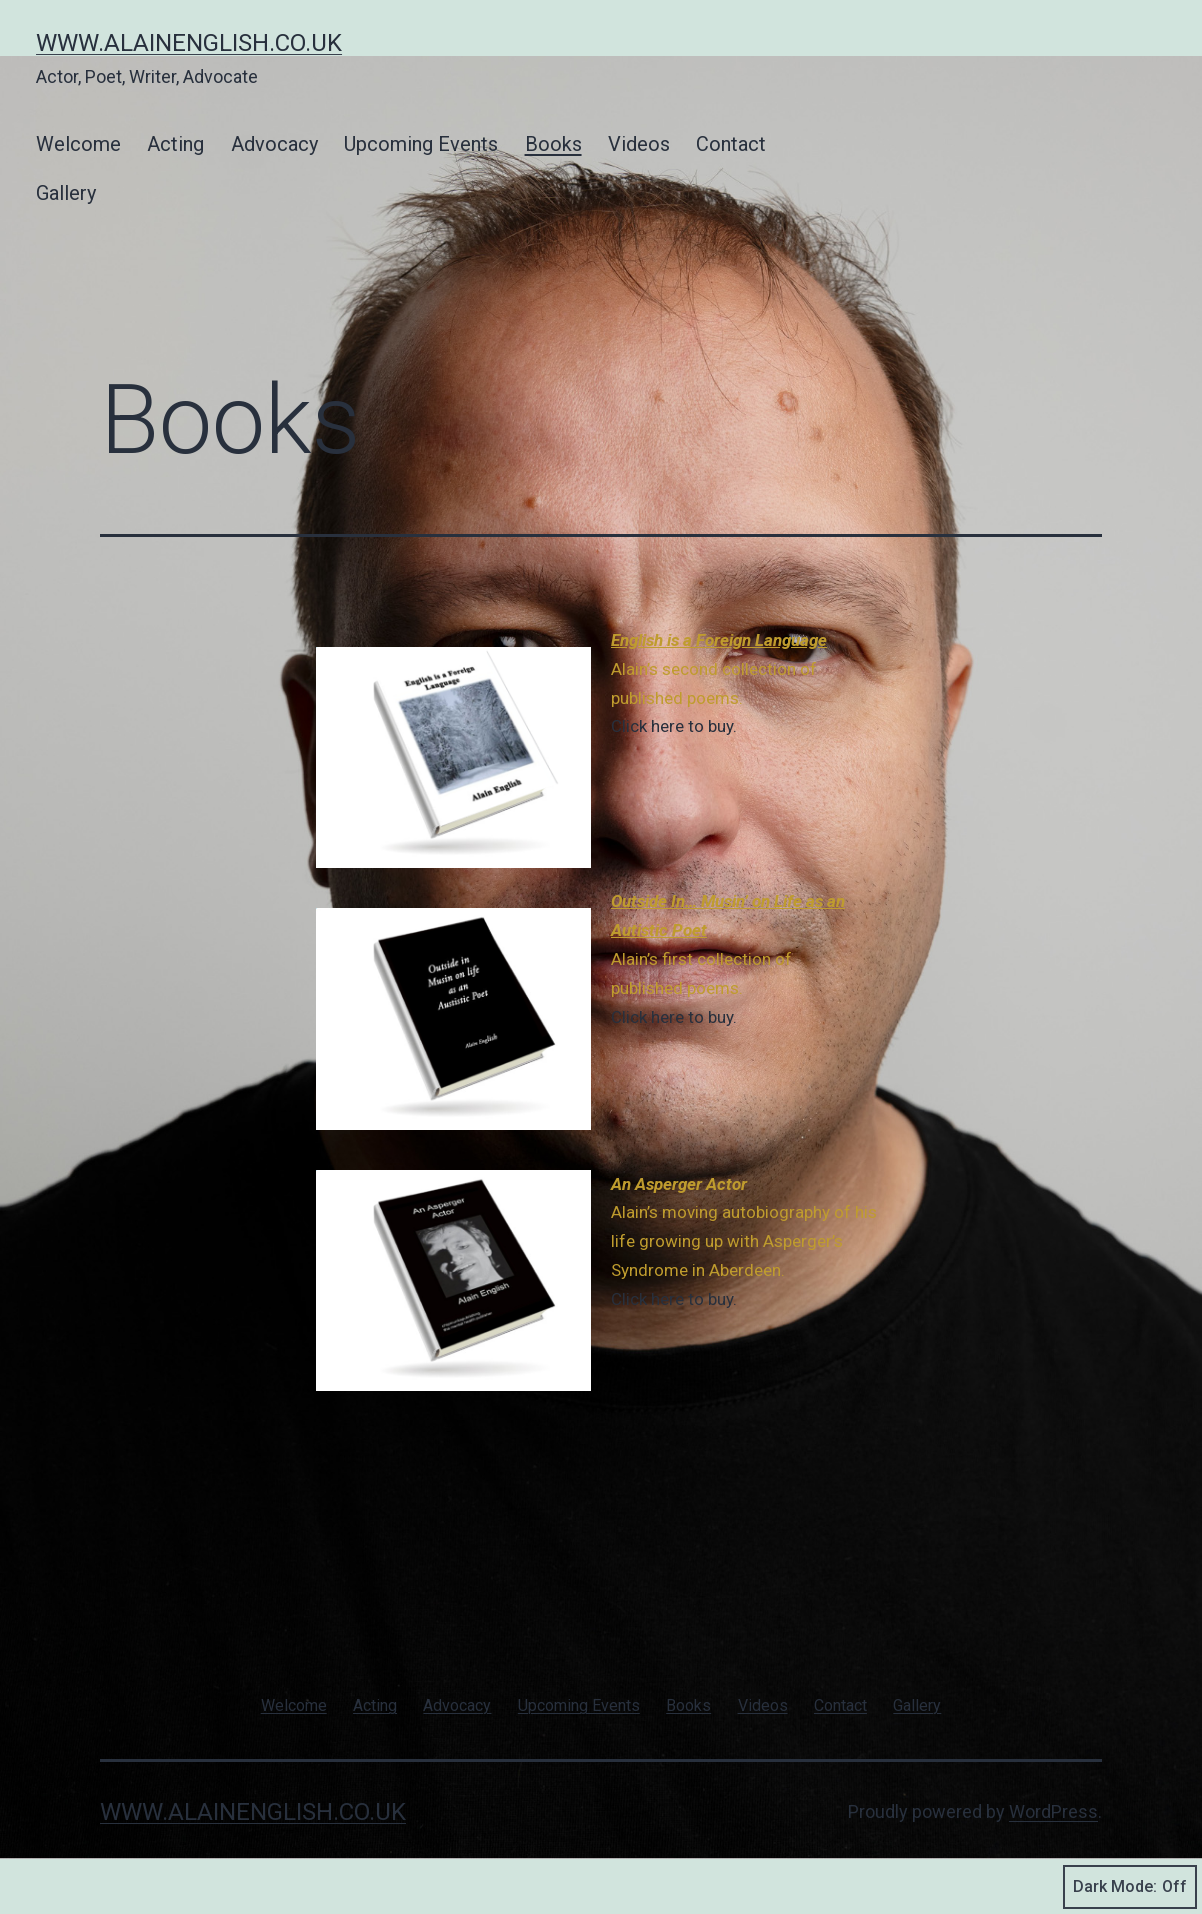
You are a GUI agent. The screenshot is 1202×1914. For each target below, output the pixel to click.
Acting (175, 144)
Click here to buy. (674, 726)
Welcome (78, 144)
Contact (731, 144)
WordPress (1053, 1811)
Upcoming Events (421, 144)
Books (553, 144)
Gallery (66, 193)
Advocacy (274, 144)
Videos (639, 144)
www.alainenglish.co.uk (189, 43)
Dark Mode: (1130, 1887)
